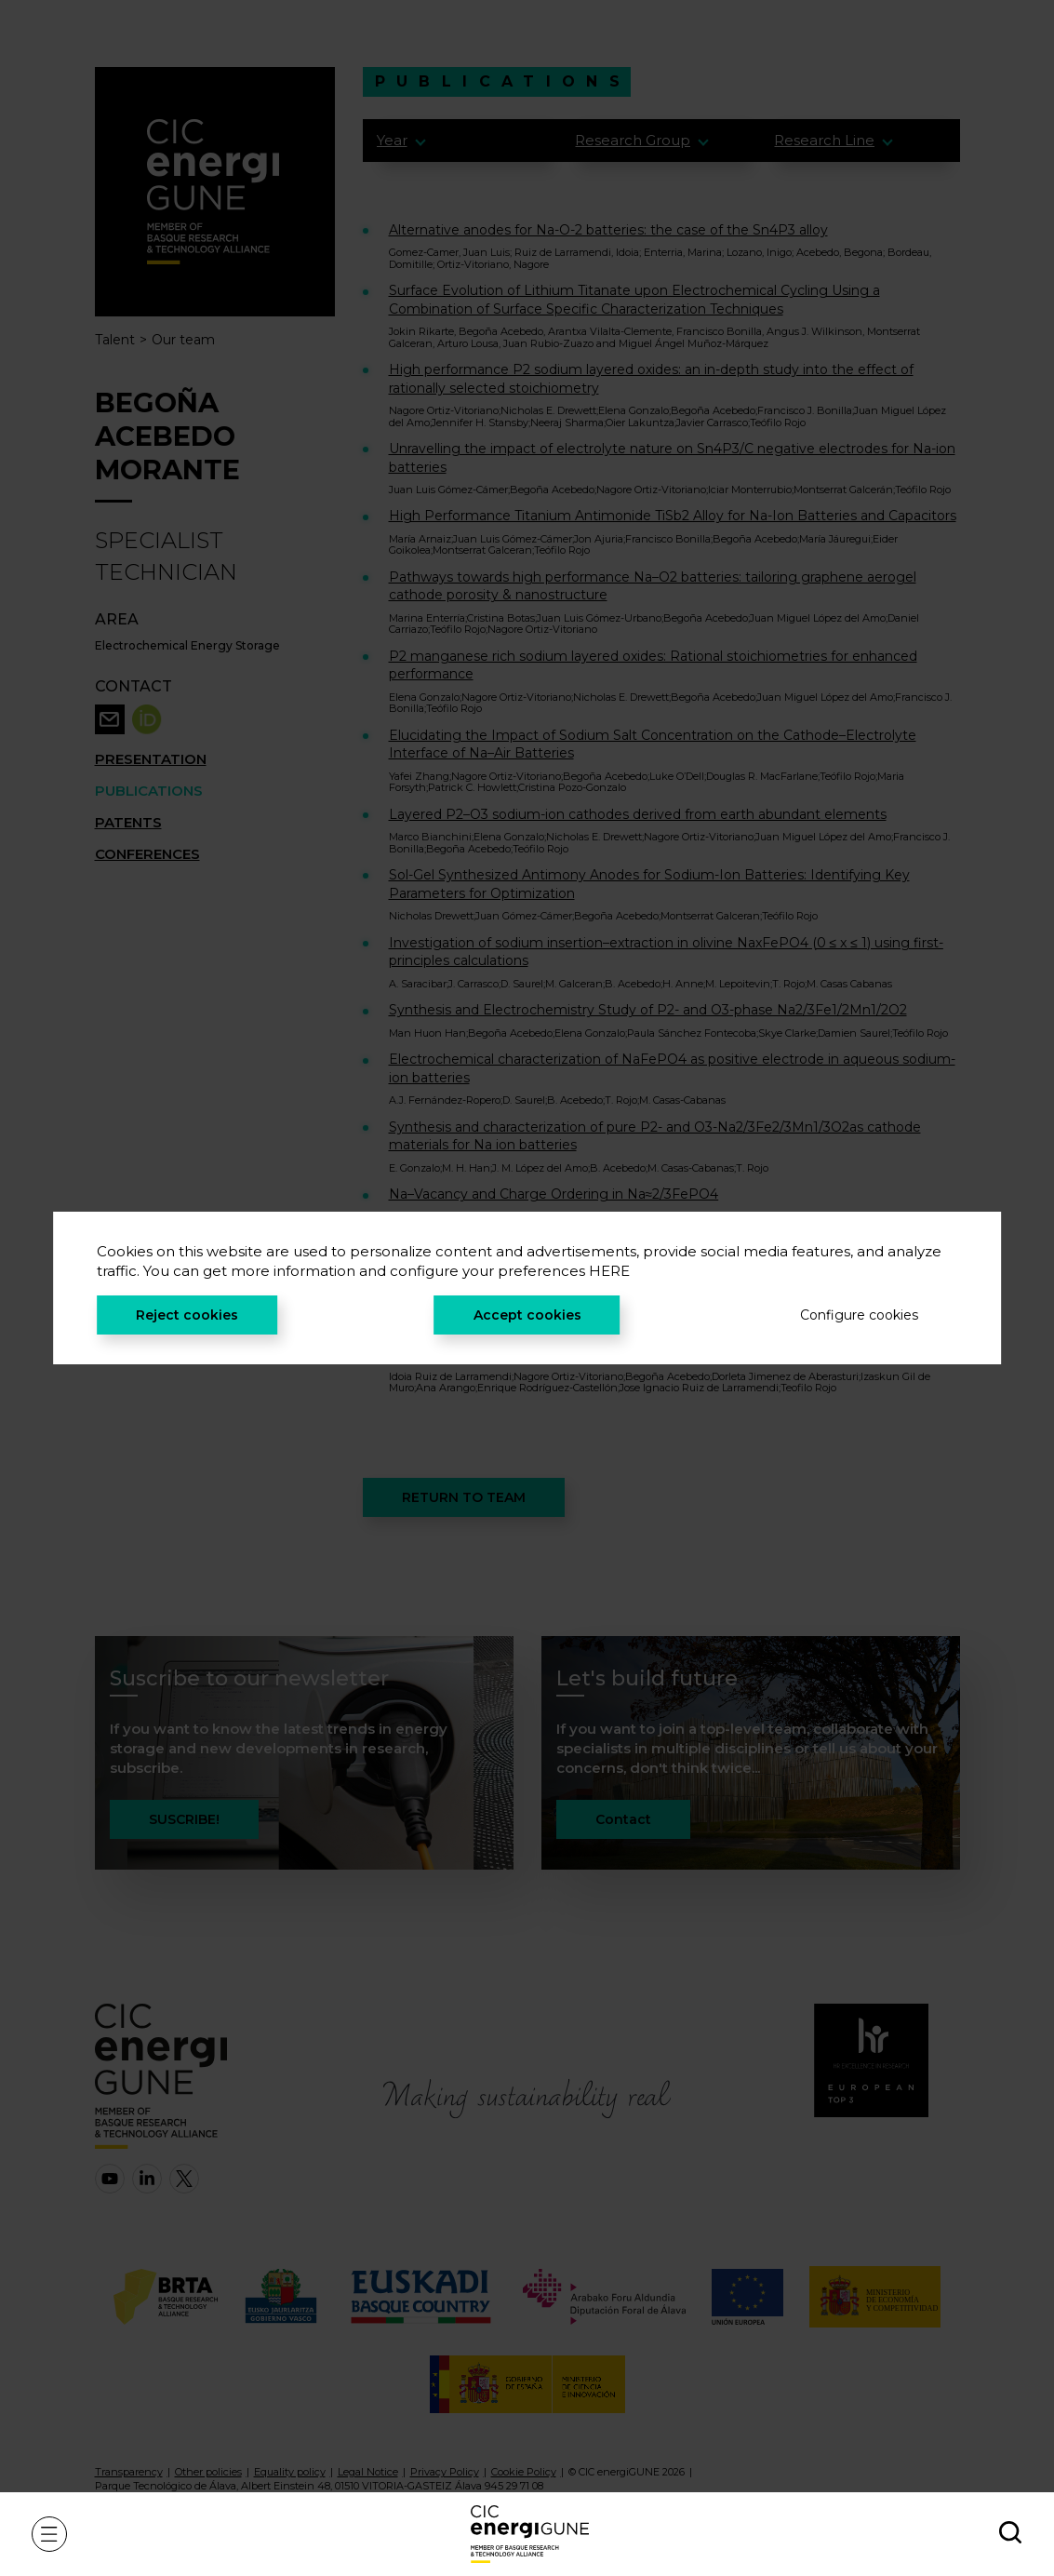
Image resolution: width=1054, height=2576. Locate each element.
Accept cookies (527, 1315)
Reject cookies (187, 1315)
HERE (609, 1271)
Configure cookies (859, 1315)
